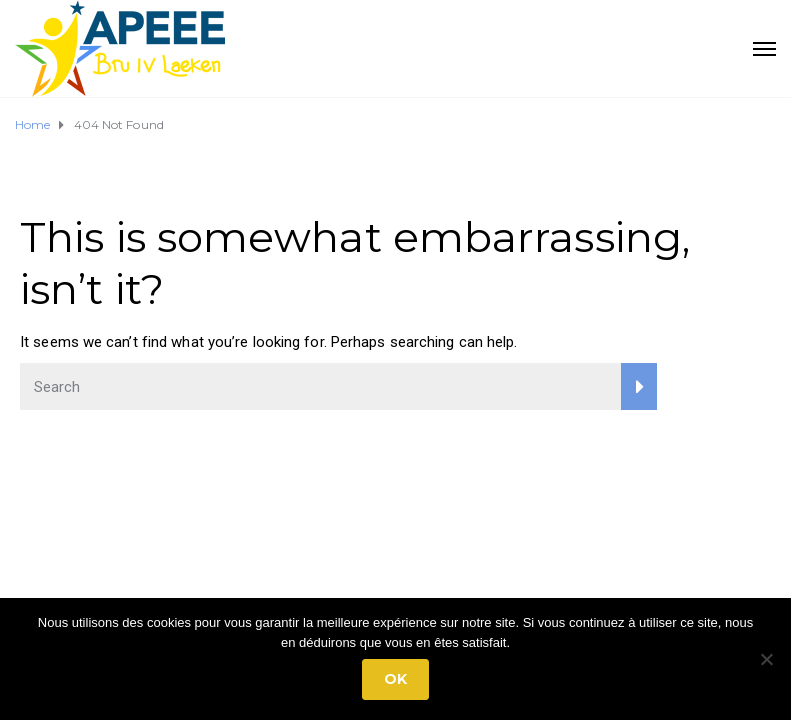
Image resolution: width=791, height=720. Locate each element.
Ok (395, 679)
